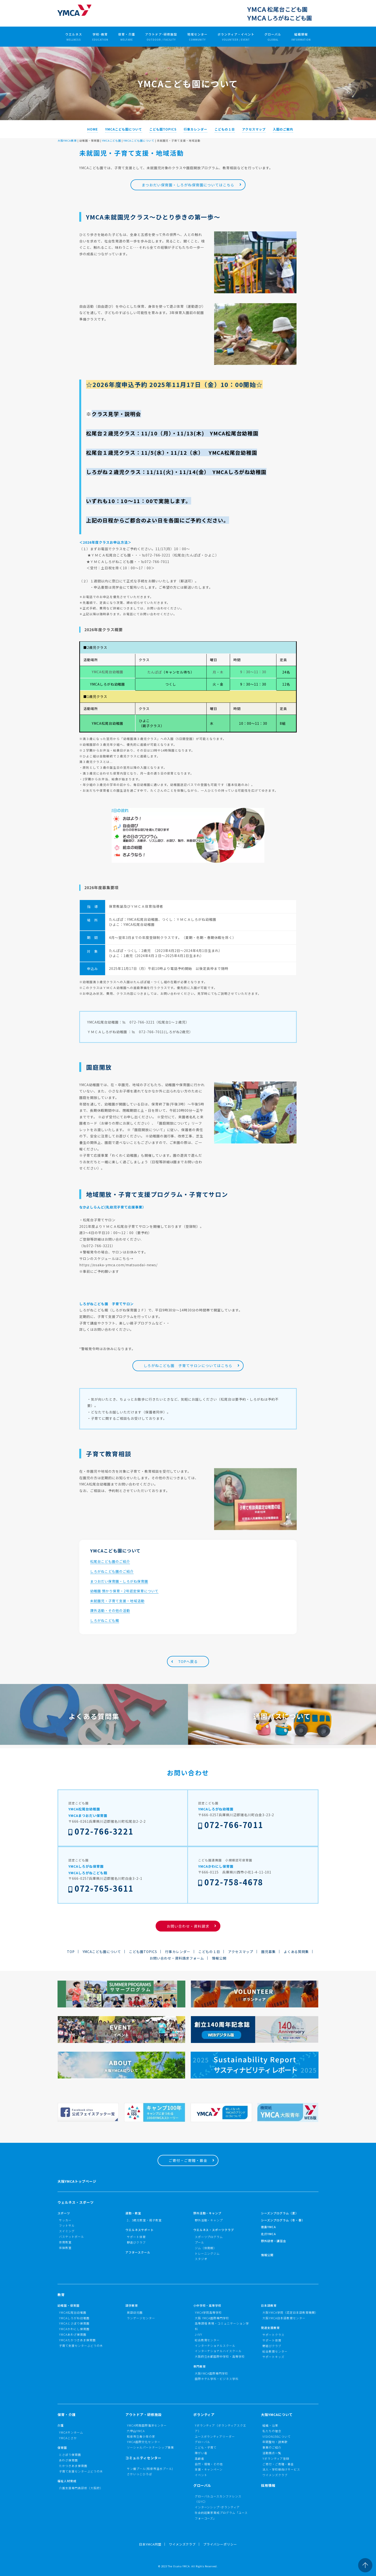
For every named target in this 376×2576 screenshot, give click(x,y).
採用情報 (268, 2485)
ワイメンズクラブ (275, 2475)
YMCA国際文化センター (143, 2442)
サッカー (65, 2220)
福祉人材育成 (67, 2481)
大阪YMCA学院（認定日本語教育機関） (290, 2312)
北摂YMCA (268, 2234)
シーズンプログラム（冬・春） (283, 2220)
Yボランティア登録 (275, 2458)
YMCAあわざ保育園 (72, 2334)
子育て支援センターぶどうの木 (81, 2345)
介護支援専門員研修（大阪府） (81, 2488)
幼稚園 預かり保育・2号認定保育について (124, 1590)
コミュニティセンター (143, 2457)
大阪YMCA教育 (67, 140)
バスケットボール (71, 2236)
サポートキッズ (273, 2357)
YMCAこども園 (111, 140)
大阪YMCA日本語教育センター (283, 2318)
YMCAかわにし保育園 (74, 2329)
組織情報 (301, 37)
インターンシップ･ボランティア (217, 2507)
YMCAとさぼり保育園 (74, 2323)
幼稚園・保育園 (69, 2305)
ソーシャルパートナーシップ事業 (150, 2447)
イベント (201, 2475)
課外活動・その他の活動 (110, 1610)
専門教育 (199, 2366)
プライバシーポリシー (220, 2544)
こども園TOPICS (162, 129)
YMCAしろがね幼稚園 (74, 2318)
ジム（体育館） (206, 2248)
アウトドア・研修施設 (143, 2414)
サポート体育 (136, 2237)
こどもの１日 (225, 129)
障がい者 (201, 2453)
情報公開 (267, 2255)
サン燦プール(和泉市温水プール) (150, 2468)
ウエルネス (73, 37)
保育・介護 (126, 37)
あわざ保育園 (68, 2460)
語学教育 (131, 2305)
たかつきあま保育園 (73, 2466)
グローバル (272, 37)
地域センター (197, 37)
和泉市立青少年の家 (141, 2436)
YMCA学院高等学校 (208, 2312)
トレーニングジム (207, 2253)
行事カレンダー (195, 129)
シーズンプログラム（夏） (279, 2213)
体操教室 (65, 2247)
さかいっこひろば (139, 2474)
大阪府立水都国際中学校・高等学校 (220, 2356)
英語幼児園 (135, 2312)
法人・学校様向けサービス (281, 2469)
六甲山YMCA (136, 2431)
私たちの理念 (271, 2431)
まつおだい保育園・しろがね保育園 (119, 1581)
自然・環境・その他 (209, 2464)
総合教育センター (207, 2340)
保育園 (62, 2447)
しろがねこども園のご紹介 (112, 1571)
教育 (61, 2294)
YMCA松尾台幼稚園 (72, 2312)
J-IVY (198, 2334)
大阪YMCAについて (277, 2414)
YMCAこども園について (123, 129)
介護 (61, 2425)
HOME (92, 129)
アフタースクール (137, 2252)
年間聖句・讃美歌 (275, 2442)
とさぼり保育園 (70, 2454)
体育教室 (65, 2242)
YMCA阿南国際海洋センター (147, 2425)
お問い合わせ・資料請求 (188, 1926)
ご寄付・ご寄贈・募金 (188, 2160)
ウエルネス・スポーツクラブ (213, 2230)
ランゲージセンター (141, 2318)
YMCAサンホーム (71, 2432)
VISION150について (276, 2436)
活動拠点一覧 (271, 2453)
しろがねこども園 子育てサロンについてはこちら (188, 1365)
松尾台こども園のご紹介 (110, 1561)
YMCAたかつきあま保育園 (77, 2340)
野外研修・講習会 (273, 2241)
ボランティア (204, 2414)
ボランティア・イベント (235, 37)
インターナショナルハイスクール (218, 2351)
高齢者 (199, 2458)
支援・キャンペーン (209, 2469)
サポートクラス (273, 2335)
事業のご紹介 (271, 2447)
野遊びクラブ (136, 2242)
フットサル (67, 2225)
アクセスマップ (254, 129)
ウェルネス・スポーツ (76, 2202)
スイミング (67, 2231)
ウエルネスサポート (139, 2230)
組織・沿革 (270, 2425)
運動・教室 (133, 2213)
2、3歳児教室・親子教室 (144, 2220)
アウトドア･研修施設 (161, 37)
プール (199, 2242)
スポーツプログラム (209, 2237)
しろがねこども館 (104, 1620)
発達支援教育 (270, 2328)
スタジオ (201, 2259)
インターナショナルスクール (215, 2345)
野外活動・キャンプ (207, 2213)
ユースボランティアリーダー (215, 2436)
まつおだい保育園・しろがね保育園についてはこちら (188, 184)
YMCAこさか (68, 2438)
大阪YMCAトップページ (77, 2181)
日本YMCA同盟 (150, 2544)
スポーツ (64, 2213)
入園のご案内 (283, 129)
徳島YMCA (268, 2227)
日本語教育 (269, 2305)
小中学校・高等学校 (207, 2305)
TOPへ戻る (188, 1661)
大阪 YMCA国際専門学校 (212, 2318)
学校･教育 (100, 37)
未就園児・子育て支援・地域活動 (117, 1600)
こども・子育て (206, 2447)
